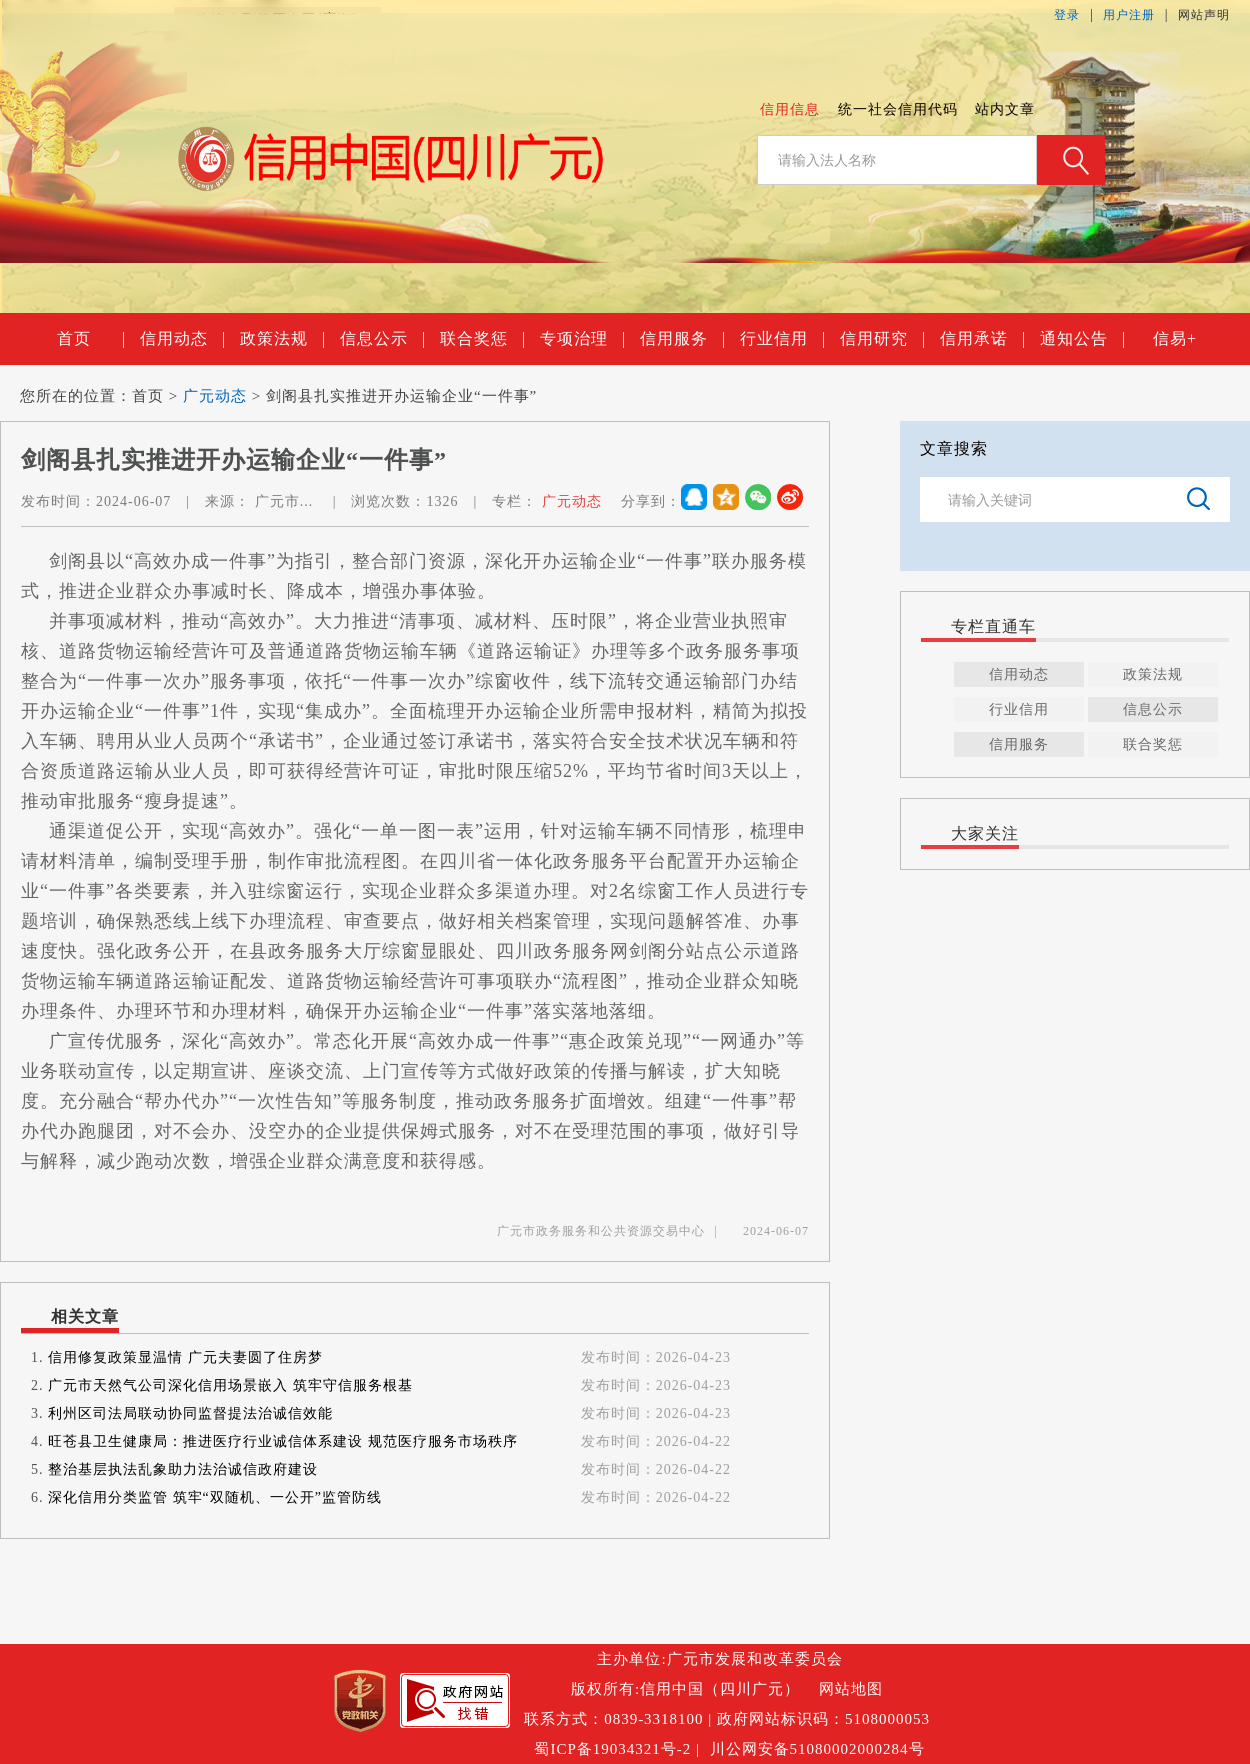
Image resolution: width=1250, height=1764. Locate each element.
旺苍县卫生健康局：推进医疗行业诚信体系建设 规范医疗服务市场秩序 (283, 1441)
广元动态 (215, 396)
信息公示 (382, 339)
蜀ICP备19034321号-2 (612, 1749)
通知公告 (1082, 339)
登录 (1067, 15)
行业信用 (782, 339)
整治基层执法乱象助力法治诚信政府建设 (183, 1469)
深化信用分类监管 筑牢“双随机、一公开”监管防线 (215, 1497)
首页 (90, 339)
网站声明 (1204, 15)
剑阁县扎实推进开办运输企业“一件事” (401, 396)
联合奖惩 (482, 339)
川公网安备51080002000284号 (817, 1749)
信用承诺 (982, 339)
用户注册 (1129, 15)
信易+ (1175, 338)
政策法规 (282, 339)
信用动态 (182, 339)
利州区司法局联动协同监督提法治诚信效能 (190, 1413)
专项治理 (582, 339)
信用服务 (682, 339)
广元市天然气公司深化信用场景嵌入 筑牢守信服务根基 (230, 1385)
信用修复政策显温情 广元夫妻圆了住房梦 (185, 1357)
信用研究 (882, 339)
